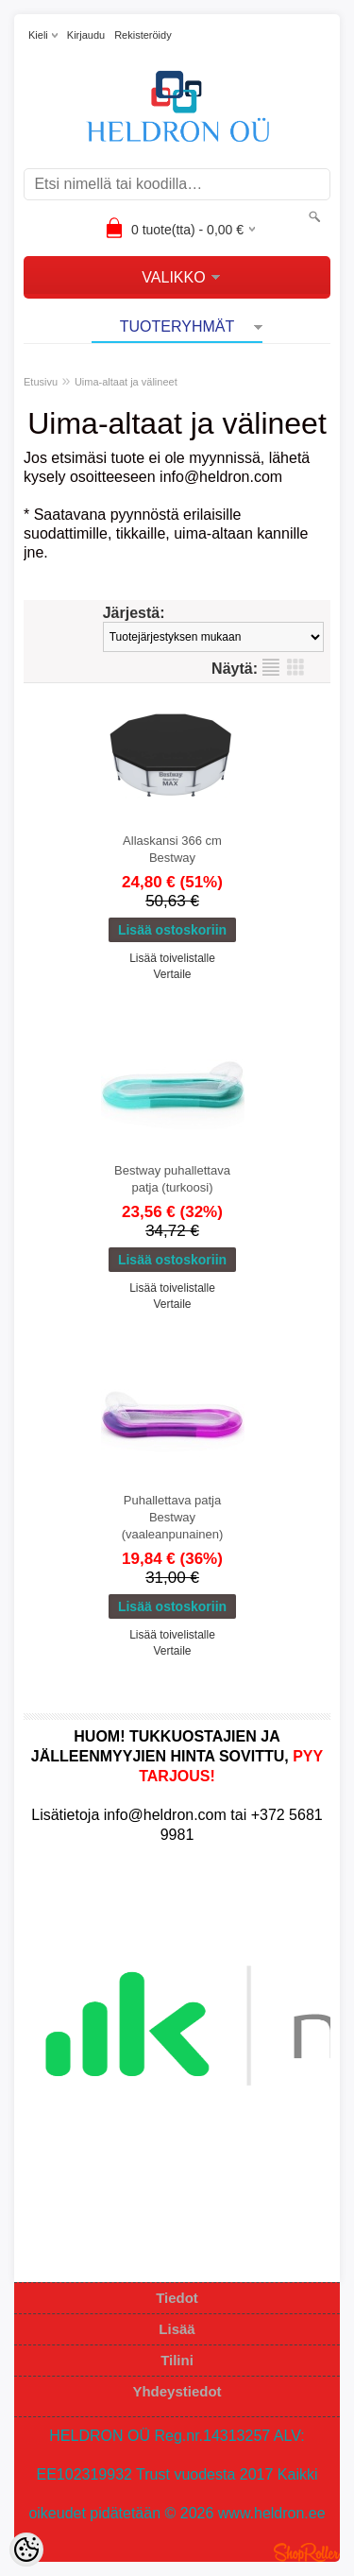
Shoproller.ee (307, 2552)
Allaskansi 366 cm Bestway (172, 849)
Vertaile (172, 974)
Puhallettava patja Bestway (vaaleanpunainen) (173, 1517)
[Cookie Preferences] (26, 2550)
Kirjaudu (86, 35)
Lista (270, 667)
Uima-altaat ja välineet (126, 381)
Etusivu (41, 381)
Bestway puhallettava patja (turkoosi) (172, 1178)
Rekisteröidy (143, 35)
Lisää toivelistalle (172, 958)
